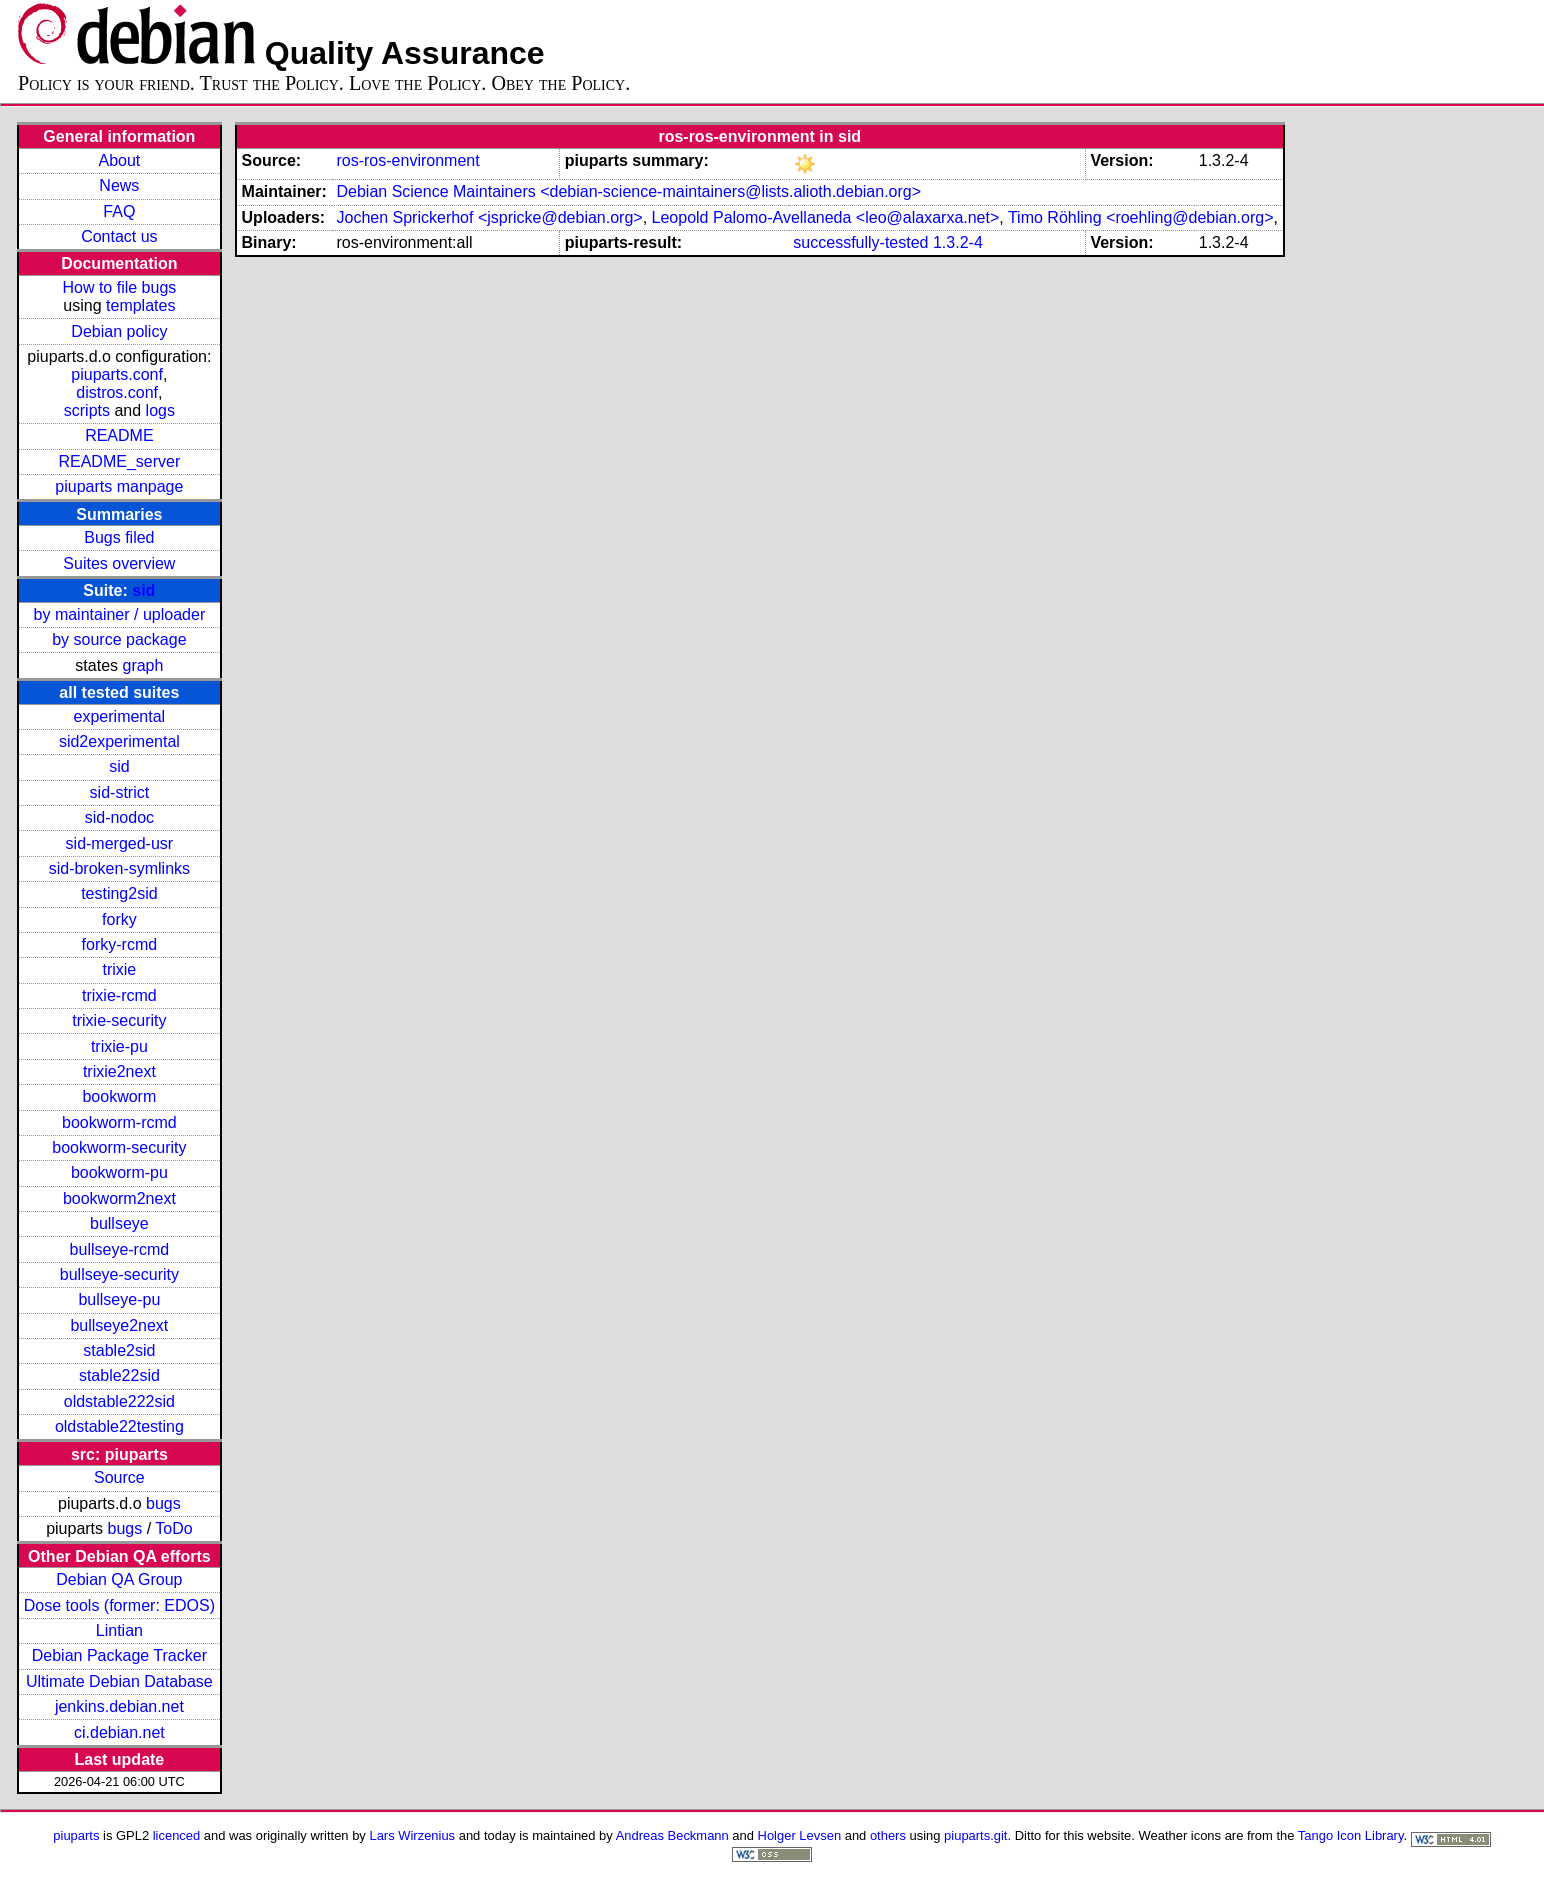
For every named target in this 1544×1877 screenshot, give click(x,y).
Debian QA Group (119, 1579)
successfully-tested (860, 242)
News (119, 185)
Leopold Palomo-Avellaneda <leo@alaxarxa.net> (826, 217)
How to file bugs (119, 287)
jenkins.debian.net (119, 1706)
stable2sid (119, 1350)
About (119, 160)
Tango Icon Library (1351, 1835)
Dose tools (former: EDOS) (119, 1605)
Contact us (119, 236)
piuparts (76, 1835)
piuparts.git (975, 1835)
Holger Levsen (800, 1835)
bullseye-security (119, 1274)
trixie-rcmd (119, 995)
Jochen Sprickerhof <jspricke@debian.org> (489, 217)
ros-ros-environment (407, 160)
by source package (119, 639)
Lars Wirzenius (412, 1835)
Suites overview (119, 563)
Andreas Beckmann (672, 1835)
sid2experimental (119, 741)
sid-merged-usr (120, 843)
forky (119, 919)
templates (140, 305)
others (888, 1835)
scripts (87, 410)
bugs (163, 1503)
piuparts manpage (119, 486)
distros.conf (117, 392)
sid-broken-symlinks (119, 868)
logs (160, 410)
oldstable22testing (119, 1426)
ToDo (173, 1528)
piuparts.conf (117, 374)
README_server (119, 461)
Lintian (119, 1630)
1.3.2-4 (958, 242)
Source (119, 1477)
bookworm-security (119, 1147)
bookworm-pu (119, 1172)
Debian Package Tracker (119, 1655)
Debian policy (119, 331)
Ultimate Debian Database (119, 1681)
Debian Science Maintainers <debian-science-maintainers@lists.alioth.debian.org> (628, 191)
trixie (119, 969)
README (119, 435)
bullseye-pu (119, 1299)
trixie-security (119, 1020)
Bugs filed (119, 537)
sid (143, 590)
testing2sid (119, 893)
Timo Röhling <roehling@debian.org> (1141, 217)
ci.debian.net (119, 1732)
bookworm (119, 1096)
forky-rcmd (120, 944)
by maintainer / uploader (120, 614)
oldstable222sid (119, 1401)
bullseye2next (119, 1325)
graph (142, 665)
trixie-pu (119, 1046)
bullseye (119, 1223)
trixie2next (119, 1071)
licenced (177, 1835)
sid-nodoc (119, 817)
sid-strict (120, 792)
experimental (120, 716)
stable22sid (119, 1375)
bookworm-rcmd (119, 1122)
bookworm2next (119, 1198)
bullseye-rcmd (120, 1249)
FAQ (119, 211)
